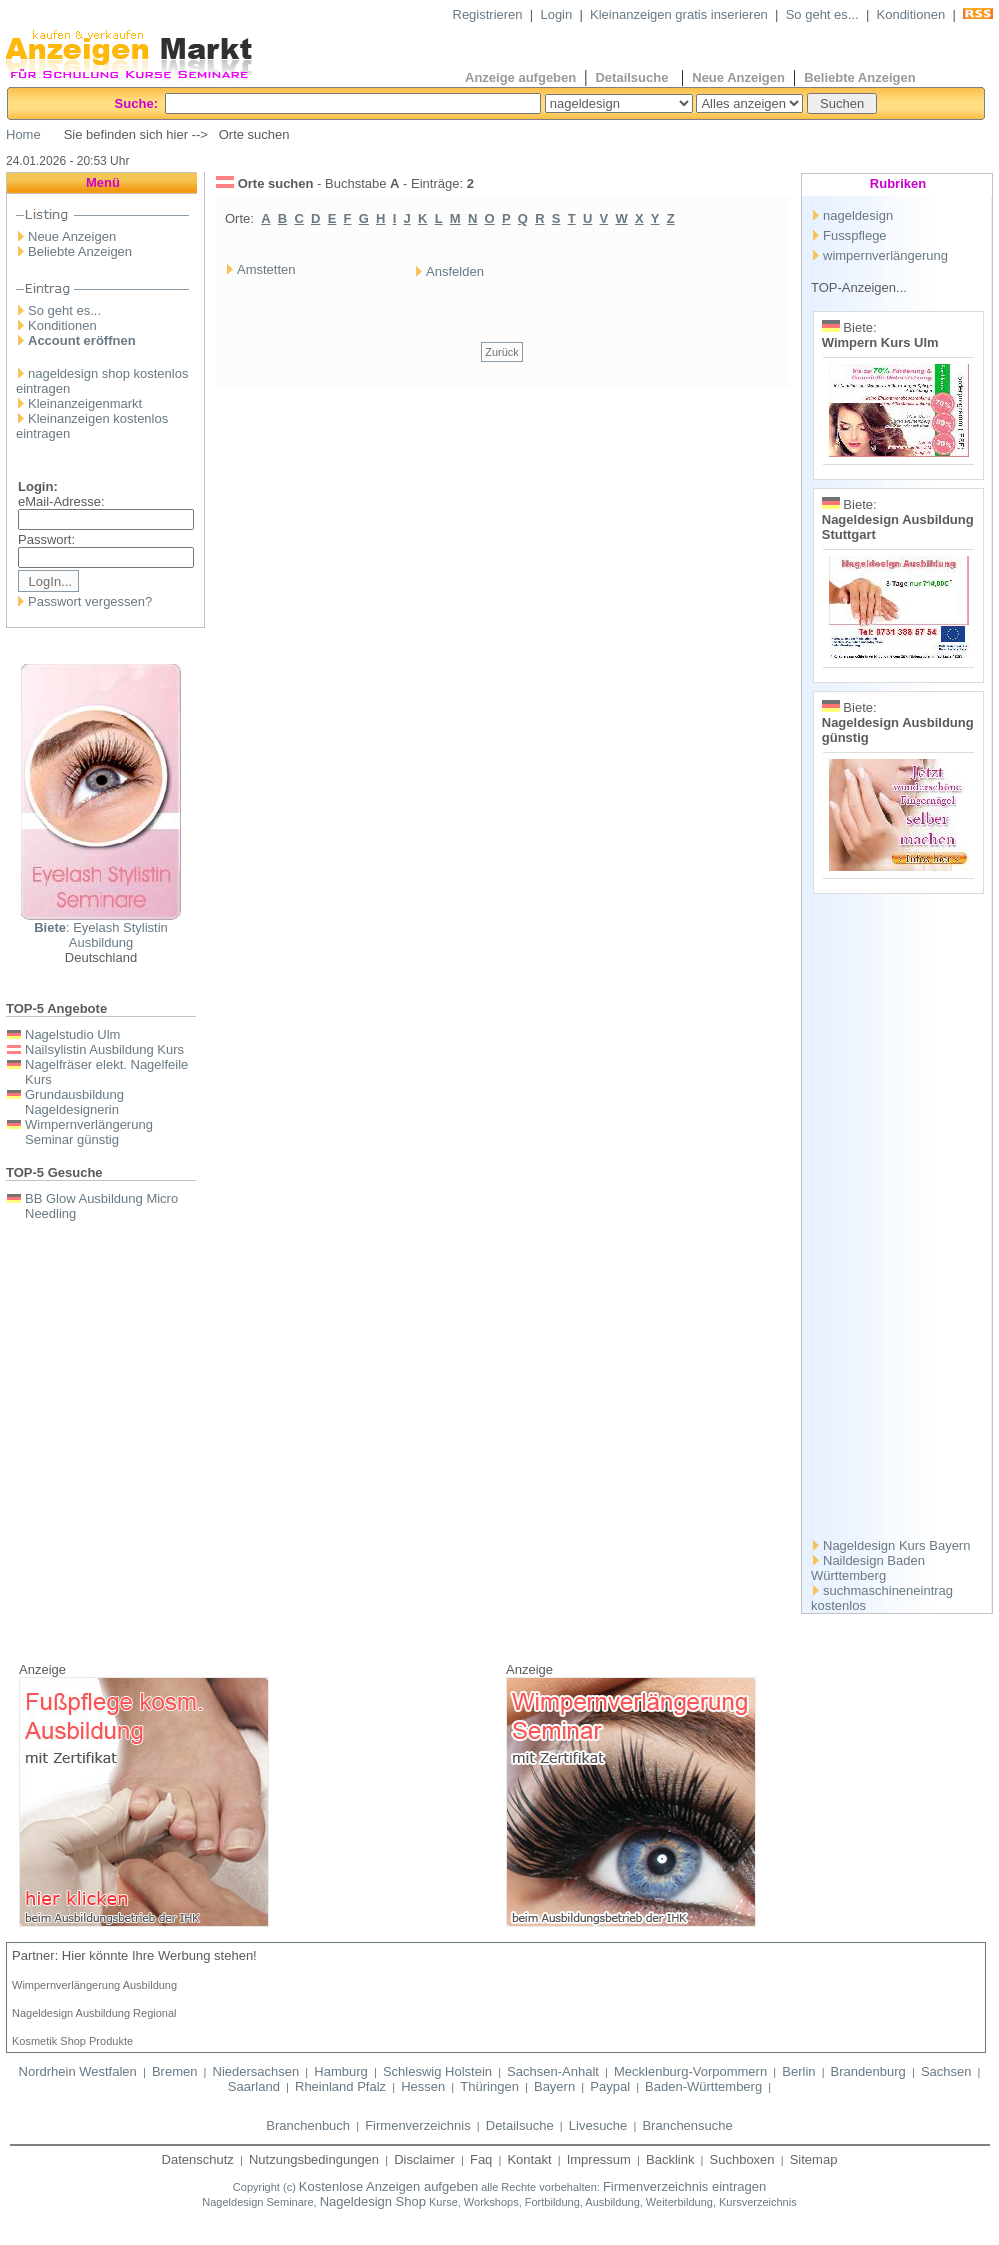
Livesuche (598, 2125)
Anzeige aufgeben (520, 77)
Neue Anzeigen (738, 77)
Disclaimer (424, 2159)
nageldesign (858, 215)
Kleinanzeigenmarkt (85, 403)
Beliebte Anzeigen (859, 77)
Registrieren (488, 14)
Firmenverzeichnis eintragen (684, 2186)
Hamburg (340, 2071)
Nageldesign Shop (373, 2201)
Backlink (670, 2159)
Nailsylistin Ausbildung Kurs (104, 1049)
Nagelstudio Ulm (72, 1034)
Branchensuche (687, 2125)
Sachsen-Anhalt (553, 2071)
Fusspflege (855, 235)
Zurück (502, 352)
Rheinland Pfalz (340, 2086)
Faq (481, 2159)
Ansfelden (455, 271)
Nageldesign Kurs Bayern (896, 1545)
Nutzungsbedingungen (314, 2159)
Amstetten (266, 269)
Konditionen (911, 14)
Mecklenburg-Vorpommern (690, 2071)
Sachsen (946, 2071)
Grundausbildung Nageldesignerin (74, 1102)
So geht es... (822, 14)
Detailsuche (633, 77)
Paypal (610, 2086)
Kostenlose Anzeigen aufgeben (388, 2186)
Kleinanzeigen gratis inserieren (679, 14)
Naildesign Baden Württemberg (868, 1568)
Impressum (599, 2159)
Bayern (554, 2086)
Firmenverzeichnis (417, 2125)
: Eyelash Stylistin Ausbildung (101, 935)
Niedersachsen (256, 2071)
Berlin (798, 2071)
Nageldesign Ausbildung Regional (94, 2013)
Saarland (254, 2086)
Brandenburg (868, 2071)
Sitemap (814, 2159)
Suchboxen (742, 2159)
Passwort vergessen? (90, 601)
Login (556, 14)
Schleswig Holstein (437, 2071)
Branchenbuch (308, 2125)
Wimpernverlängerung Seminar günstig (89, 1132)
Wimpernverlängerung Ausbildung (94, 1985)
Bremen (175, 2071)
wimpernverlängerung (885, 255)
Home (23, 134)
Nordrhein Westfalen (78, 2071)
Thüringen (489, 2086)
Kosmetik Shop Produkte (72, 2041)
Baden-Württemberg (703, 2086)
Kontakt (529, 2159)
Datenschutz (198, 2159)
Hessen (423, 2086)
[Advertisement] (899, 1220)
